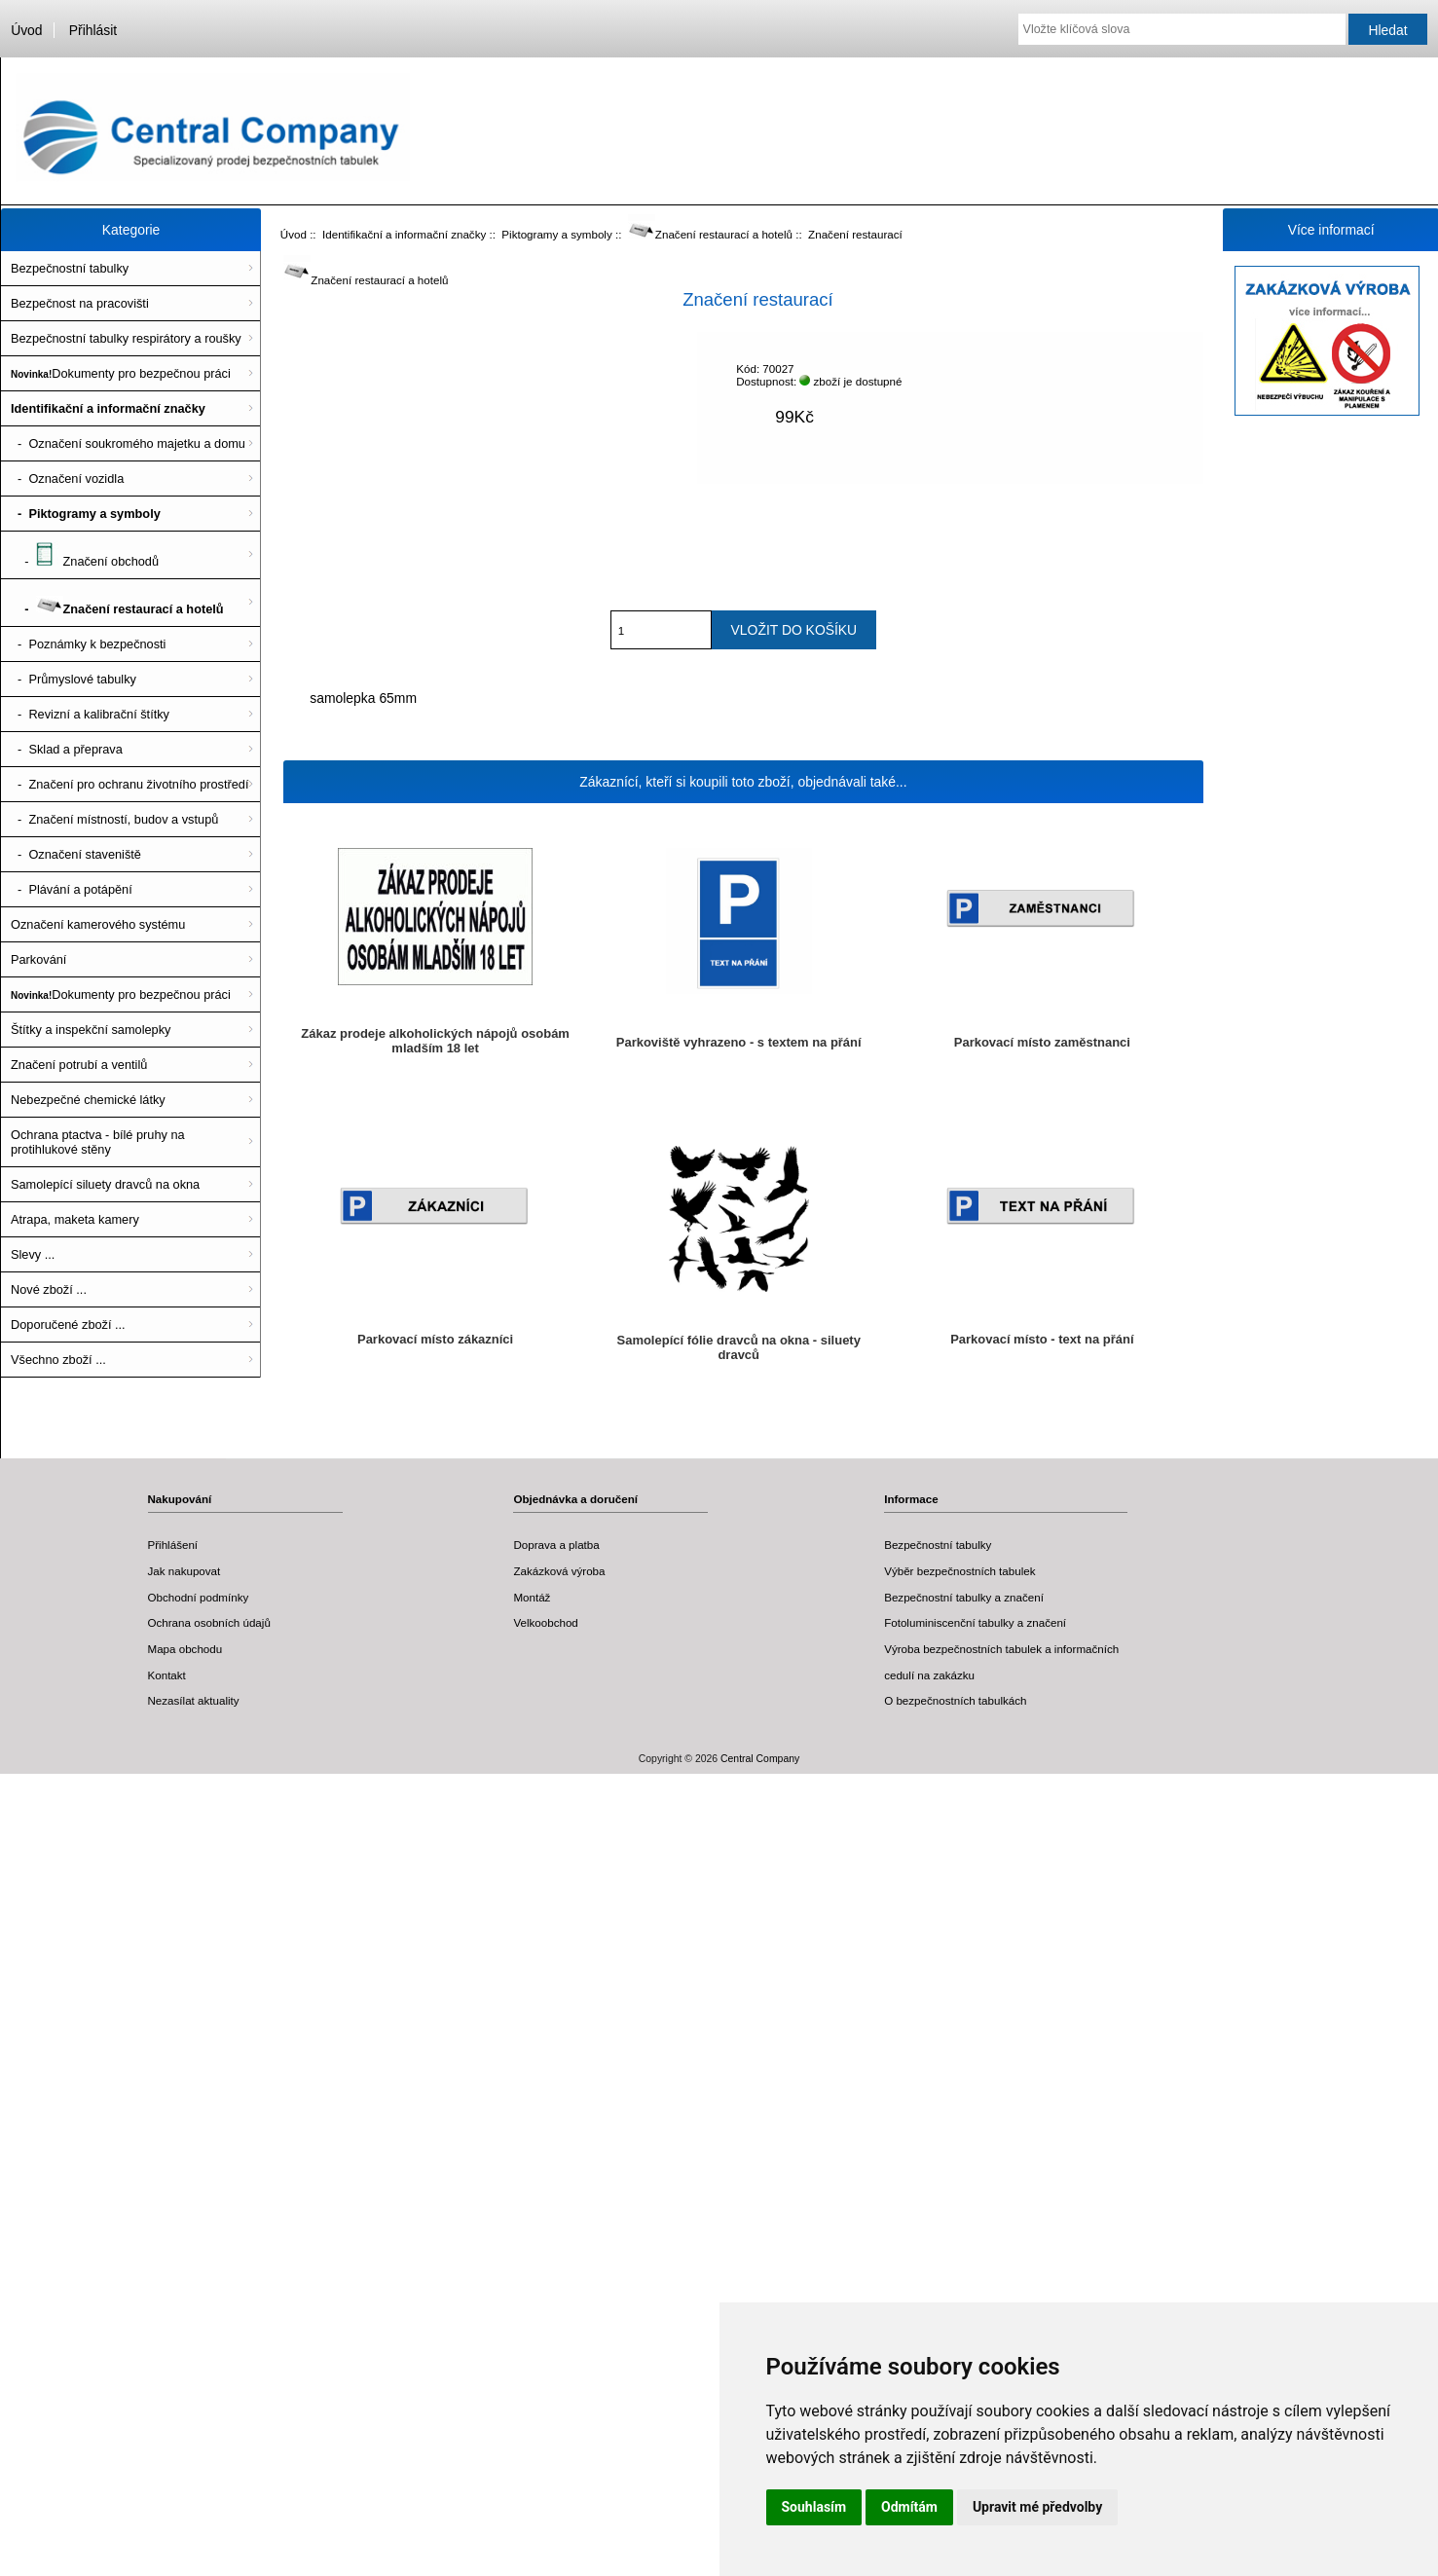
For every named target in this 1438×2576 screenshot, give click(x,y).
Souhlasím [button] (814, 2507)
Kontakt (167, 1675)
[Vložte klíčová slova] (1182, 29)
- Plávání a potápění (71, 889)
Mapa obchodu (185, 1648)
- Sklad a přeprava (67, 749)
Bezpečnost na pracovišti (80, 303)
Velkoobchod (545, 1622)
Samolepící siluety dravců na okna (105, 1184)
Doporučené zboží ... (68, 1324)
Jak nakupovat (184, 1570)
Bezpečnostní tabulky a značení (964, 1597)
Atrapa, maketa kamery (75, 1219)
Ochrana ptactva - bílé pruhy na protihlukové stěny (98, 1142)
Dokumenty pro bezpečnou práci (121, 373)
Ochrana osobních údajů (209, 1622)
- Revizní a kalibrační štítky (90, 714)
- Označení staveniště (76, 854)
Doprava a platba (556, 1544)
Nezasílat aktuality (194, 1700)
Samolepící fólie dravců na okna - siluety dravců (739, 1347)
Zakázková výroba (559, 1570)
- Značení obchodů (85, 555)
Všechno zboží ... (58, 1359)
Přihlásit (93, 30)
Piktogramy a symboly (556, 234)
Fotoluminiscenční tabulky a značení (975, 1622)
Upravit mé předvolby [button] (1037, 2507)
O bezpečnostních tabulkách (955, 1700)
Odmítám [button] (909, 2507)
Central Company (759, 1758)
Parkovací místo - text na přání (1041, 1339)
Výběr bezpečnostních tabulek (959, 1570)
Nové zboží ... (49, 1289)
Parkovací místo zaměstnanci (1042, 1042)
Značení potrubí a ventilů (79, 1064)
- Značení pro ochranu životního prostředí (130, 784)
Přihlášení (173, 1544)
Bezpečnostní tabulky (70, 268)
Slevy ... (33, 1254)
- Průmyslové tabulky (73, 679)
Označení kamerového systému (98, 924)
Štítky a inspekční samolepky (90, 1029)
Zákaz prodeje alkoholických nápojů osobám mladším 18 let (435, 1040)
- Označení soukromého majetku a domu (128, 443)
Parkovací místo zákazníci (435, 1339)
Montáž (531, 1597)
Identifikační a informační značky (404, 234)
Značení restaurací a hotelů (710, 234)
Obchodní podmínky (198, 1597)
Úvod (26, 30)
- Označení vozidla (67, 478)
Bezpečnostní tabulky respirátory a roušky (126, 338)
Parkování (38, 959)
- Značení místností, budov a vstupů (114, 819)
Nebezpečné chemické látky (88, 1099)
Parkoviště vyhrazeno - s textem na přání (739, 1042)
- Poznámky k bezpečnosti (88, 644)
